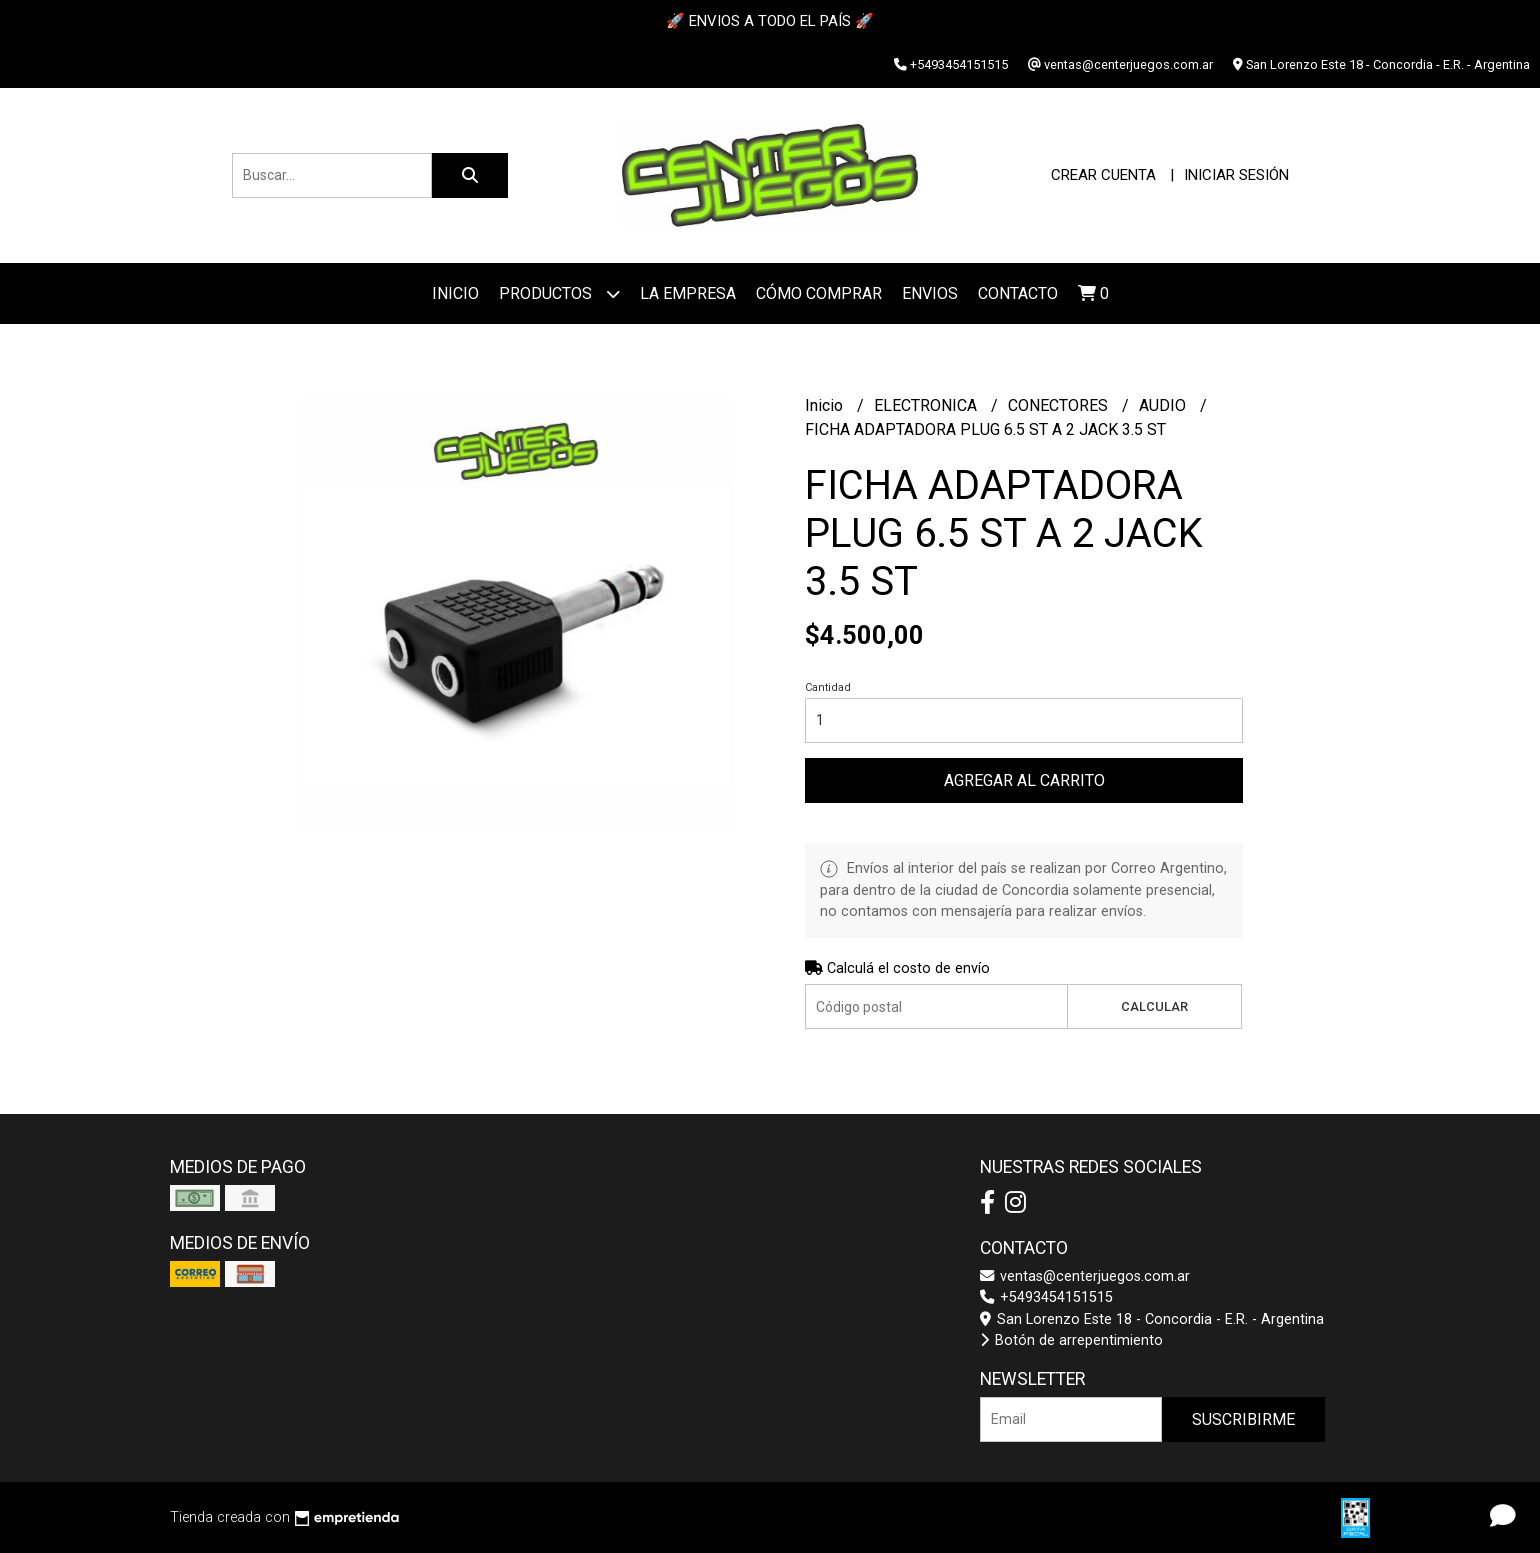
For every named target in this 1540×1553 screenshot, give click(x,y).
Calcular (1154, 1006)
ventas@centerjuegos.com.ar (1085, 1276)
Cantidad (828, 687)
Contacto (1018, 293)
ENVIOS (930, 293)
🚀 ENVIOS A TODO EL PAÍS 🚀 (770, 21)
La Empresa (688, 293)
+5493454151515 (1046, 1297)
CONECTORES (1060, 405)
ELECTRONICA (927, 405)
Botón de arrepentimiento (1071, 1340)
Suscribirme (1243, 1419)
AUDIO (1164, 405)
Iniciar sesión (1236, 175)
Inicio (455, 293)
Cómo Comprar (819, 293)
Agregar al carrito (1024, 780)
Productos (559, 293)
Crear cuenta (1103, 175)
